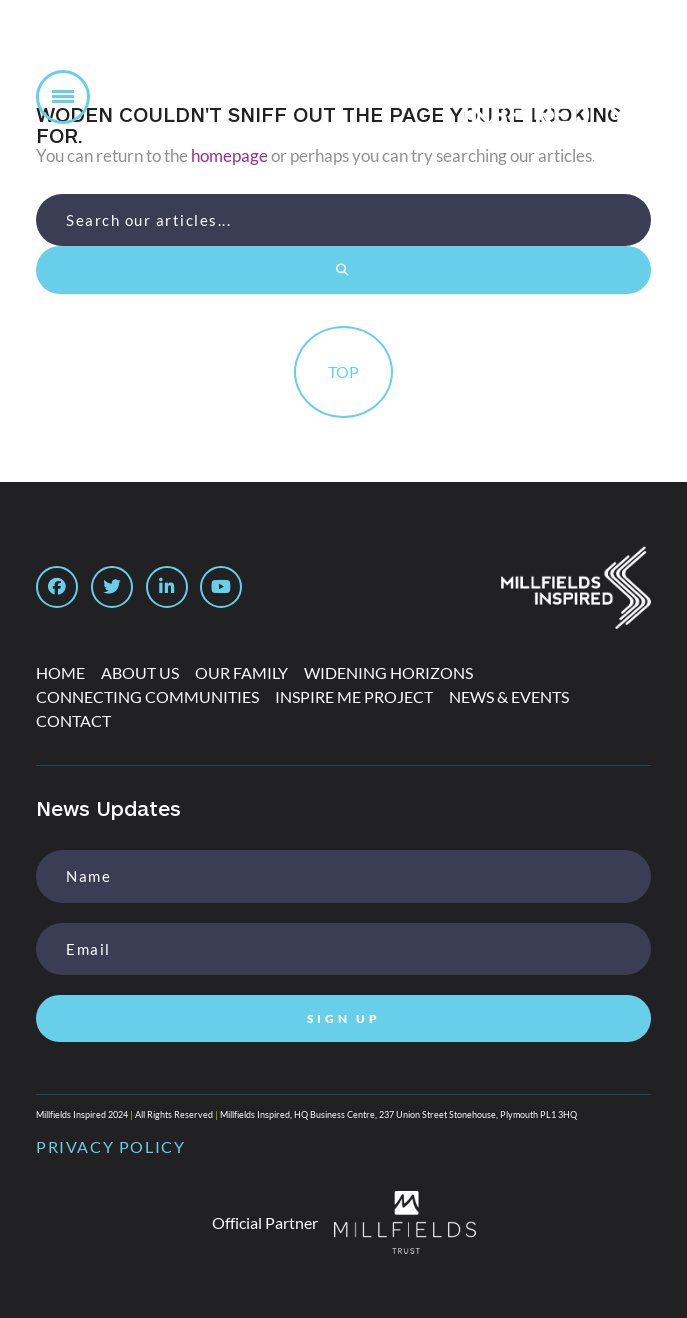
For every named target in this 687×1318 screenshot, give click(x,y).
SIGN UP (343, 1018)
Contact (73, 720)
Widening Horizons (388, 672)
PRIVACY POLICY (110, 1146)
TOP (343, 371)
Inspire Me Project (354, 696)
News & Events (509, 696)
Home (60, 672)
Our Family (241, 672)
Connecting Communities (147, 696)
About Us (140, 672)
